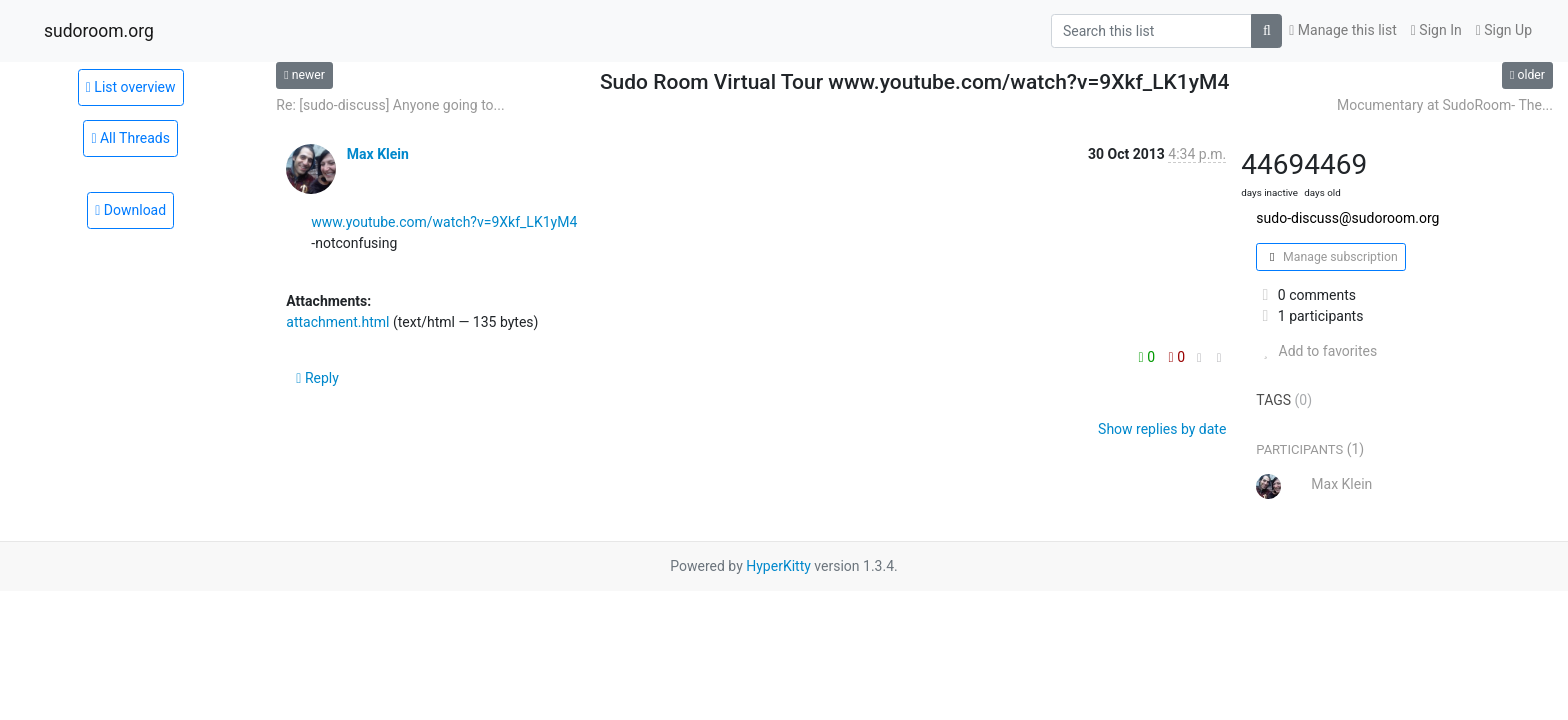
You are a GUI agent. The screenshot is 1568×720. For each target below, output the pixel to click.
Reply (317, 378)
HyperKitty (778, 566)
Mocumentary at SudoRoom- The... (1445, 105)
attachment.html (337, 322)
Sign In (1436, 30)
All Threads (130, 138)
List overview (131, 87)
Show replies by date (1162, 429)
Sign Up (1504, 30)
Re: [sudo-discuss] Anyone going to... (390, 105)
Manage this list (1343, 30)
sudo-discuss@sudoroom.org (1347, 218)
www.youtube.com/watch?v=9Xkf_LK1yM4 (444, 222)
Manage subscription (1330, 257)
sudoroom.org (99, 31)
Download (130, 210)
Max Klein (378, 154)
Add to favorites (1316, 351)
